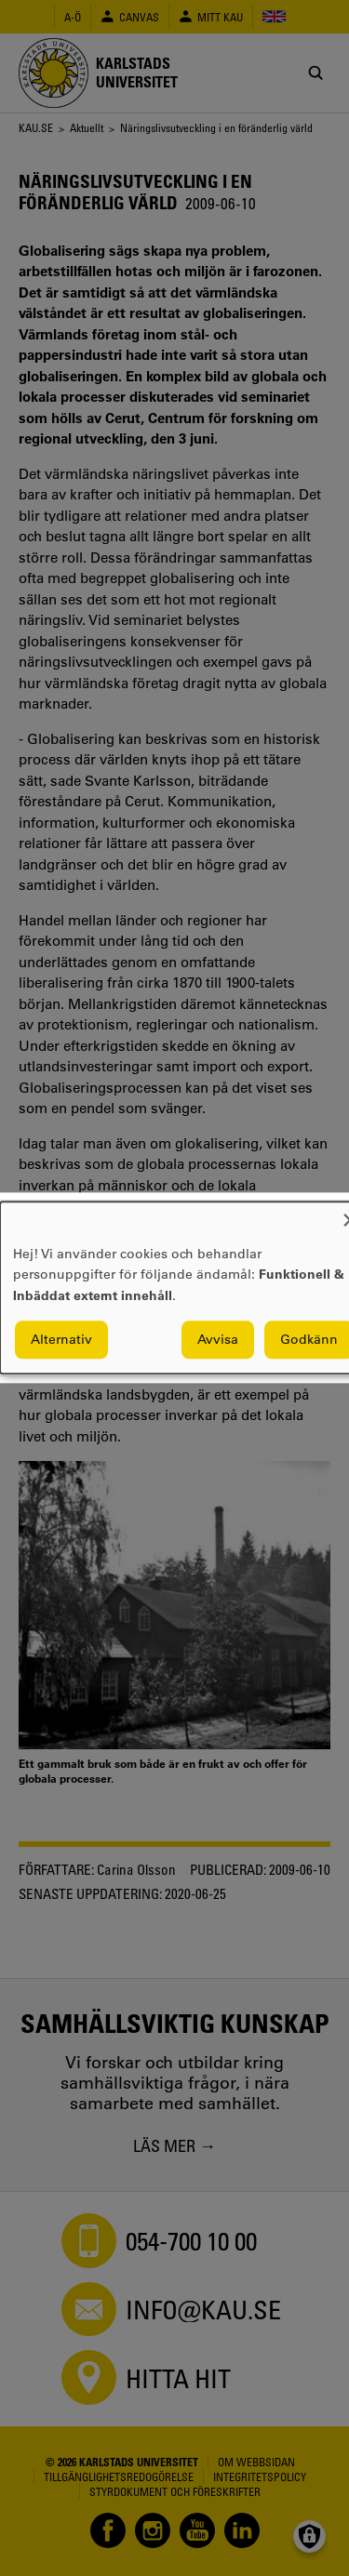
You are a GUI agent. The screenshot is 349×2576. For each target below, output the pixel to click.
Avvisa (217, 1340)
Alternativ (61, 1340)
